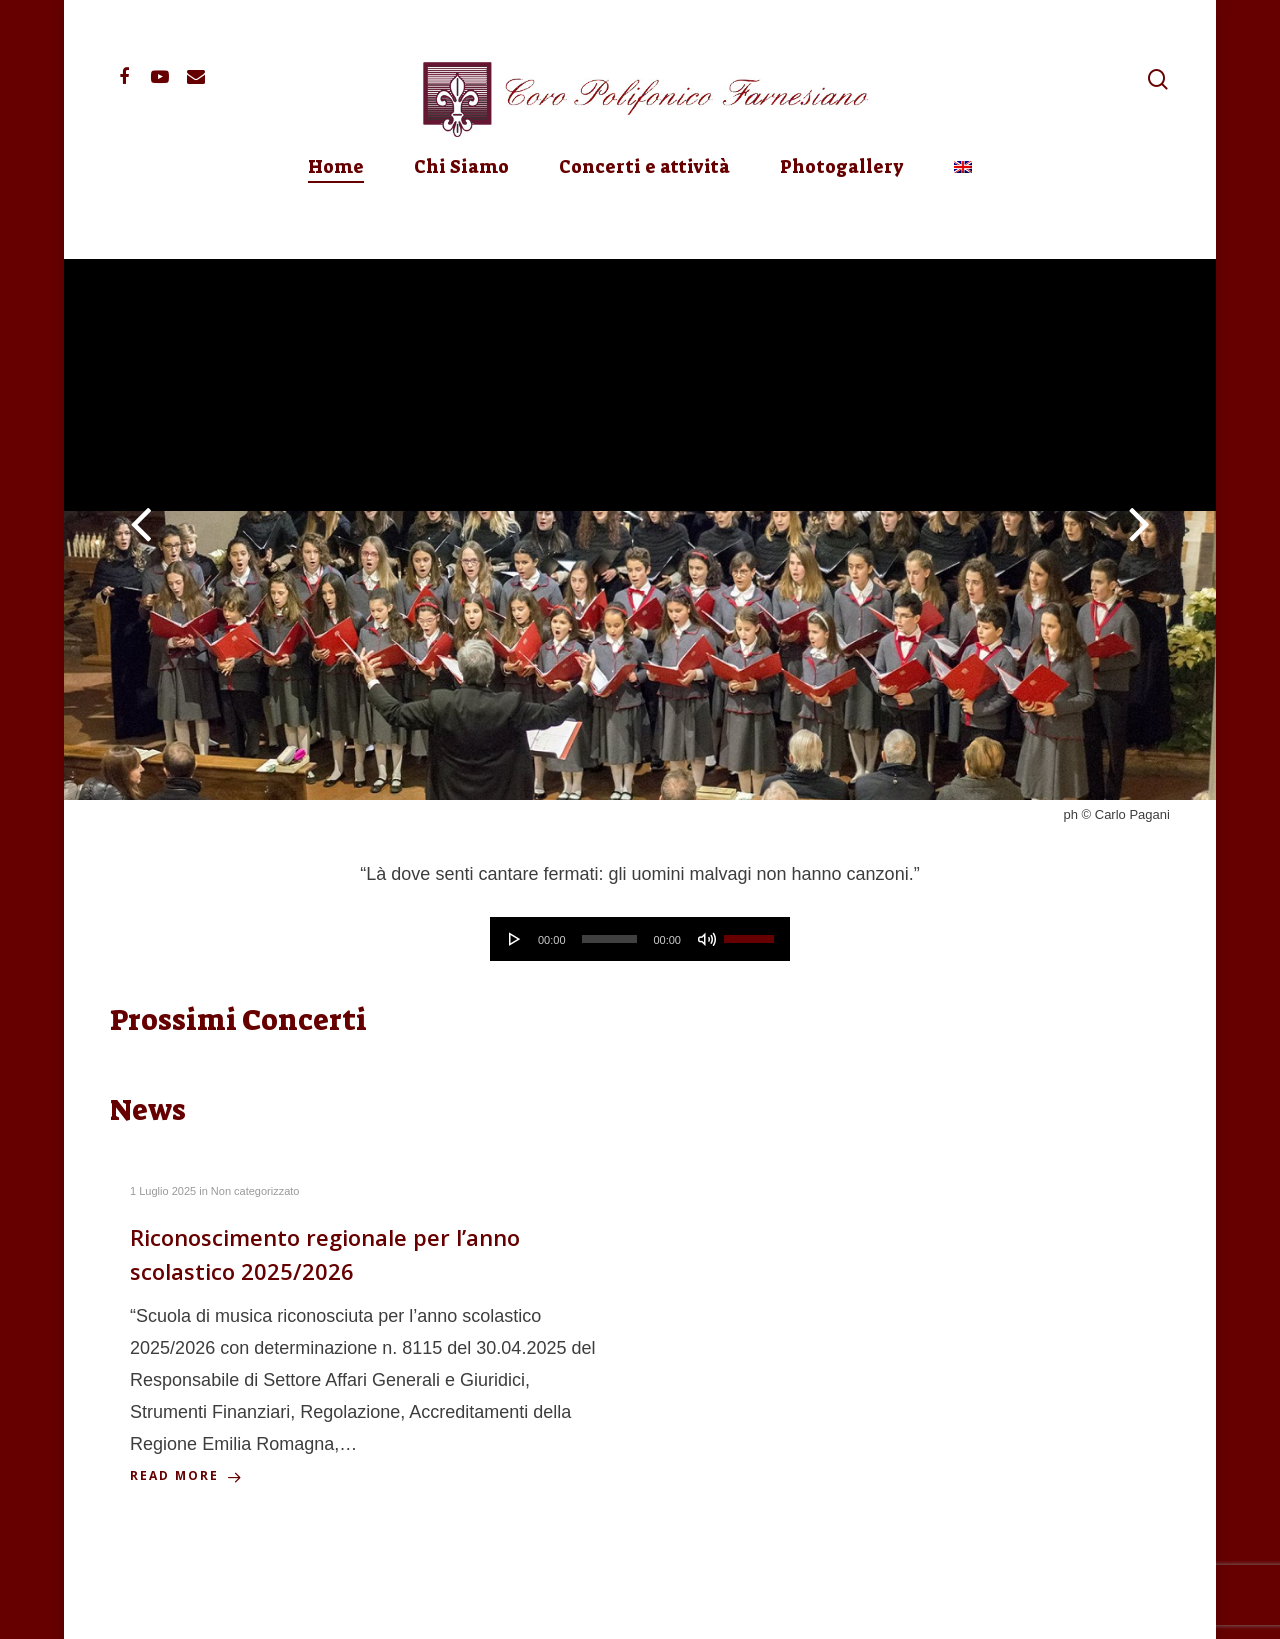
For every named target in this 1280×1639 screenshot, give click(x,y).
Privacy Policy (379, 1608)
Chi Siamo (461, 218)
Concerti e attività (644, 218)
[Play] (515, 939)
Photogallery (842, 218)
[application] (640, 939)
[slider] (610, 939)
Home (336, 218)
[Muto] (707, 939)
